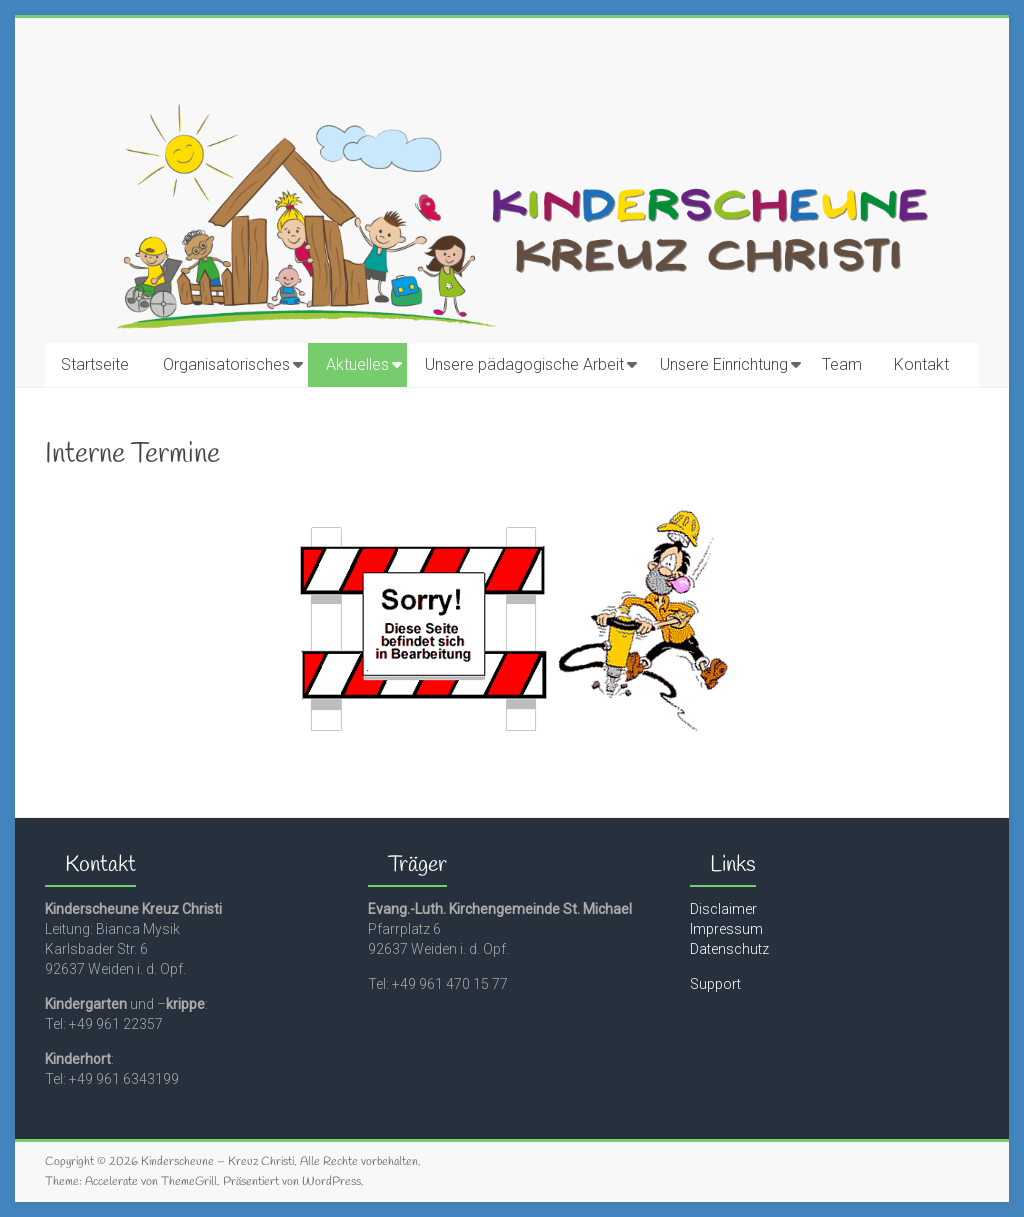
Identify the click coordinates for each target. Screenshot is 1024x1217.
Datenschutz (729, 949)
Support (715, 984)
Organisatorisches (226, 364)
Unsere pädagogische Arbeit (524, 364)
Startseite (95, 364)
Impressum (726, 929)
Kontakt (921, 364)
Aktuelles (357, 364)
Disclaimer (723, 909)
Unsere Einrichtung (724, 364)
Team (842, 364)
